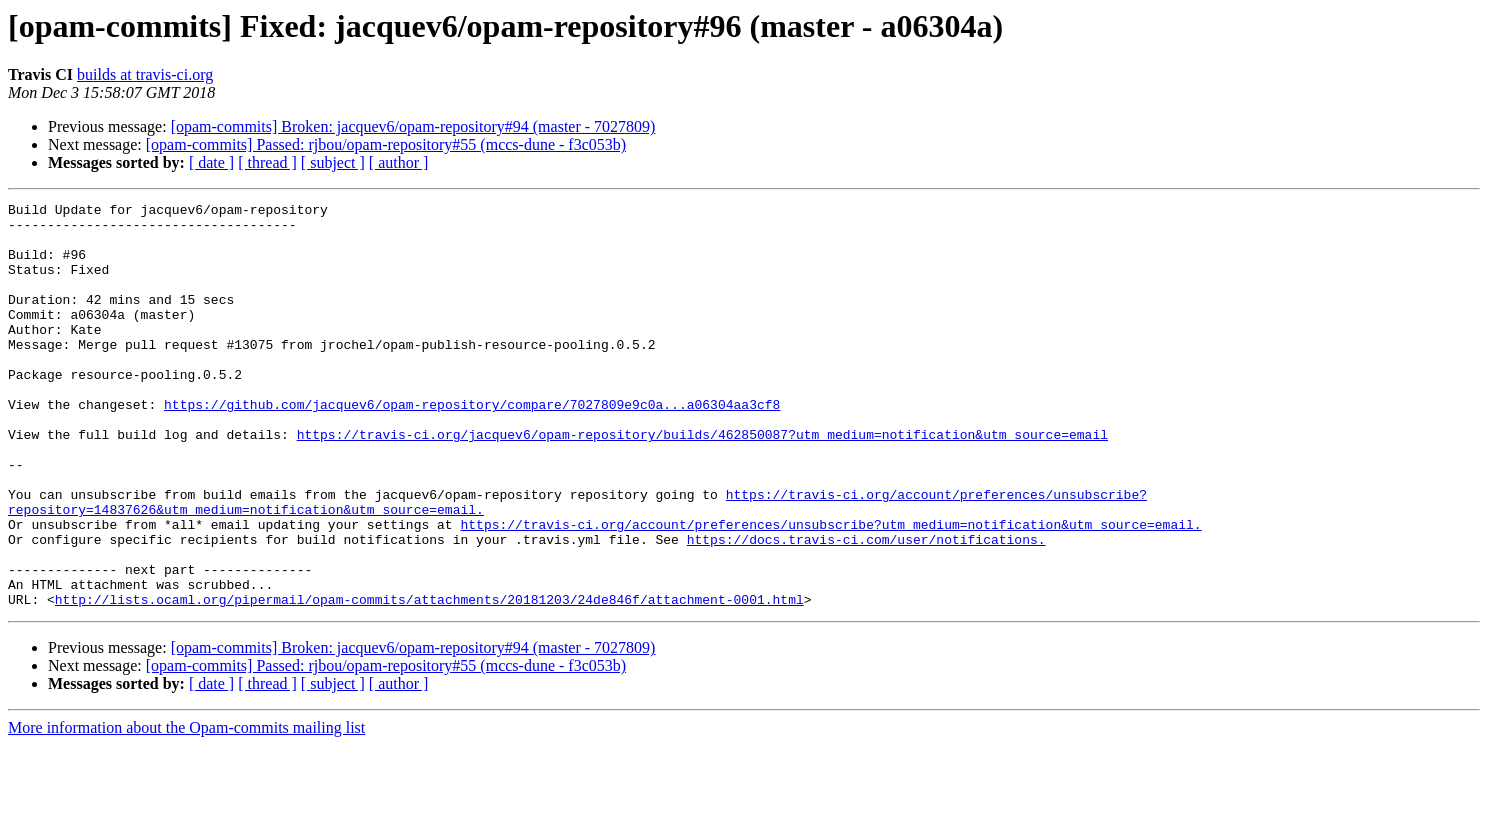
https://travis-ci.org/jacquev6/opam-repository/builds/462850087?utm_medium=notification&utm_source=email (702, 482)
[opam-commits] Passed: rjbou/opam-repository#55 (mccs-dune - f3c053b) (386, 144)
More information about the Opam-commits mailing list (186, 808)
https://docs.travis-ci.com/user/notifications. (866, 608)
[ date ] (211, 162)
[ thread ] (267, 162)
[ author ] (399, 162)
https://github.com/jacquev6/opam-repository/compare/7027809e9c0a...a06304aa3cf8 (472, 446)
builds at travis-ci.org (145, 74)
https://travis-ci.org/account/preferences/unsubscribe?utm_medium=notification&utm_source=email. (830, 590)
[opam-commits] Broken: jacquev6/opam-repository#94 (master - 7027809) (413, 126)
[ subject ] (333, 162)
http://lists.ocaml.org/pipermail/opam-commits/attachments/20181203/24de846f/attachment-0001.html (429, 680)
